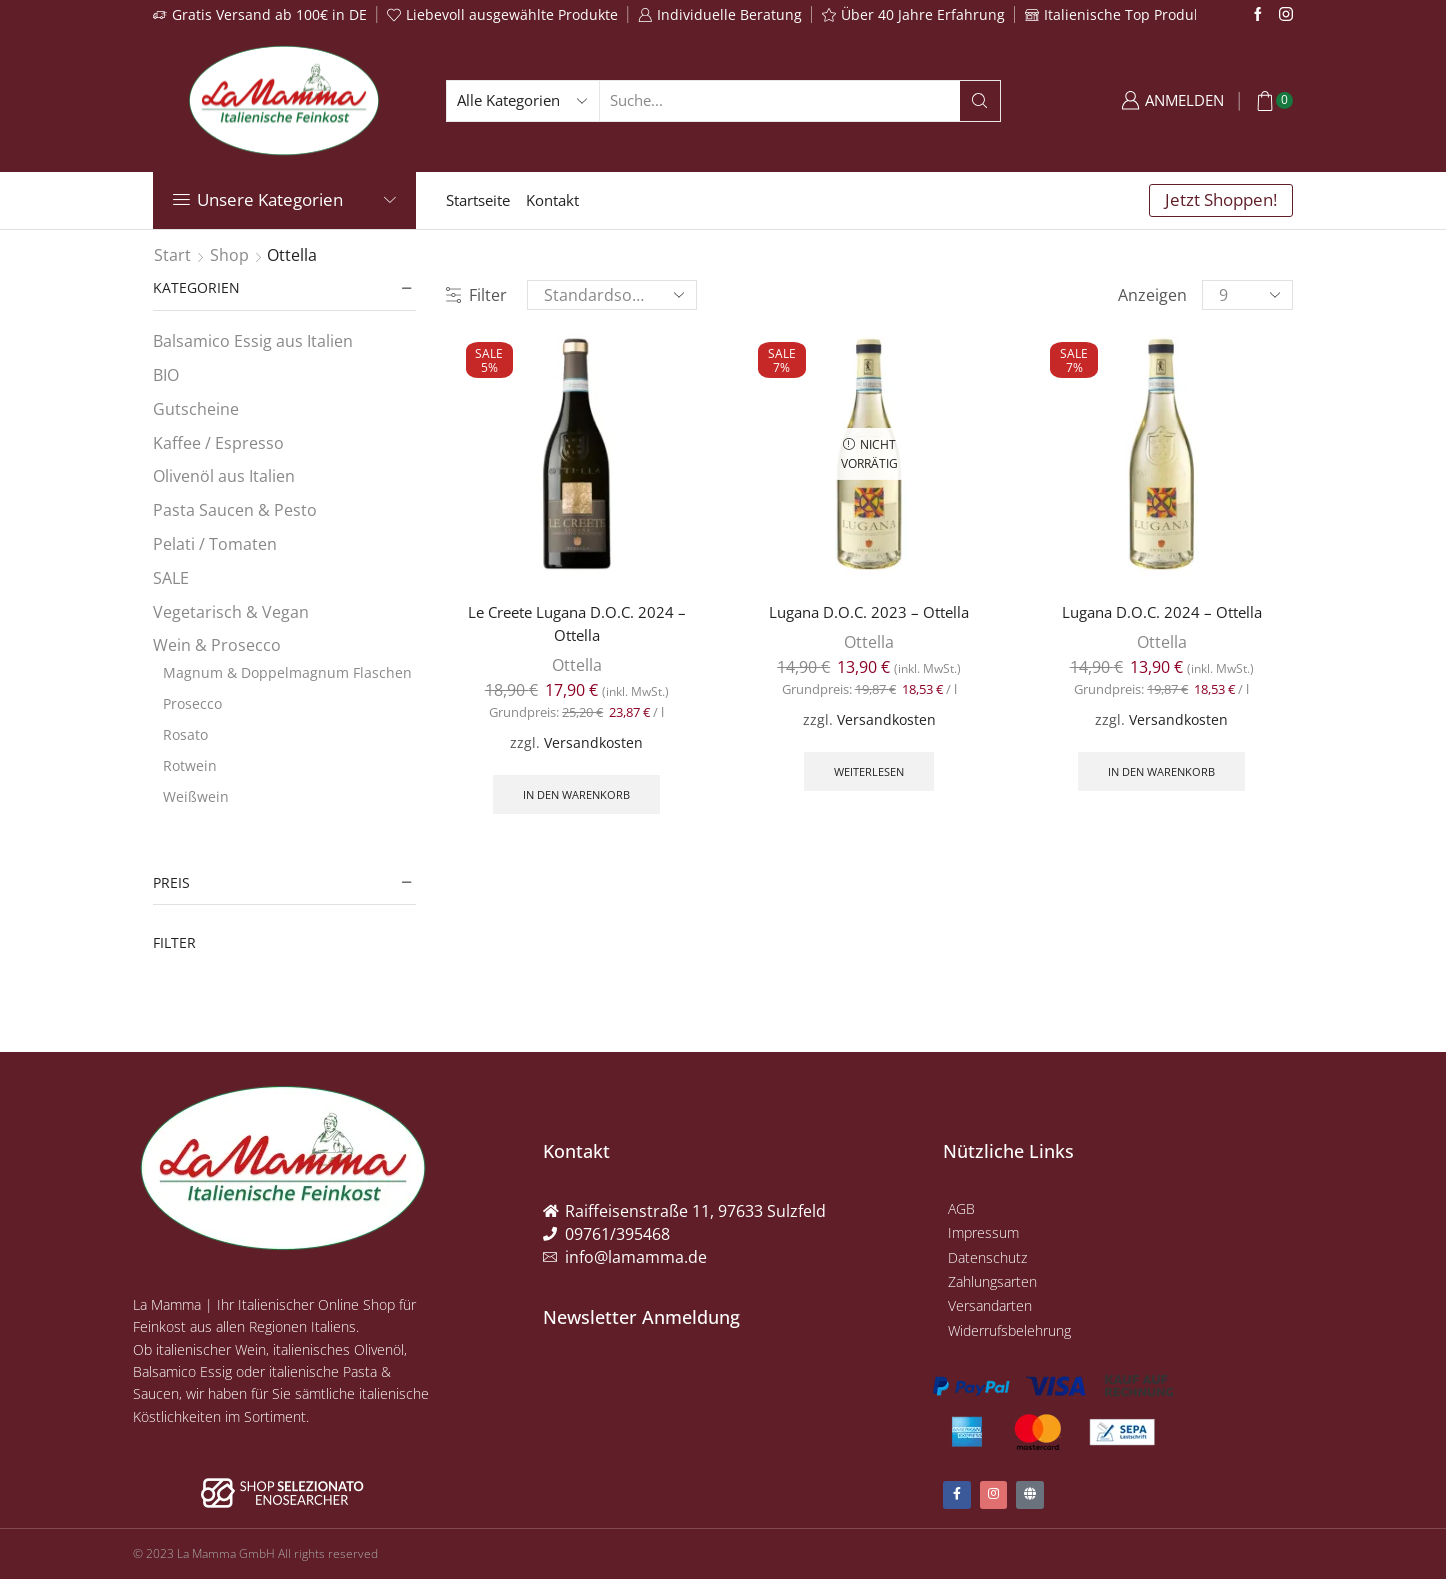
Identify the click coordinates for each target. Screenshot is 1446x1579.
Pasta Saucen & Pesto (235, 510)
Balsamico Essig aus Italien (253, 341)
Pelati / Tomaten (215, 544)
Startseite (478, 200)
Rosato (185, 734)
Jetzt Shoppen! (1221, 199)
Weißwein (196, 796)
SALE (171, 578)
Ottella (577, 666)
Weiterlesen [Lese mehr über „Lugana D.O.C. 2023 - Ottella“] (869, 773)
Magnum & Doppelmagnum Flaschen (287, 672)
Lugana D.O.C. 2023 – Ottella (869, 612)
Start (172, 255)
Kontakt (552, 200)
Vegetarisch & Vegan (231, 612)
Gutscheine (196, 409)
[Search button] (980, 101)
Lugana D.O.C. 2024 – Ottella (1161, 612)
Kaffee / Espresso (218, 443)
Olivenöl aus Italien (224, 476)
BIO (166, 375)
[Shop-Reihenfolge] (612, 295)
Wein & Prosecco (217, 645)
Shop (229, 255)
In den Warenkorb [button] (577, 797)
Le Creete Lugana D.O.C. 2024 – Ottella (577, 624)
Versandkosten (593, 743)
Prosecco (192, 703)
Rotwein (190, 765)
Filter (476, 295)
